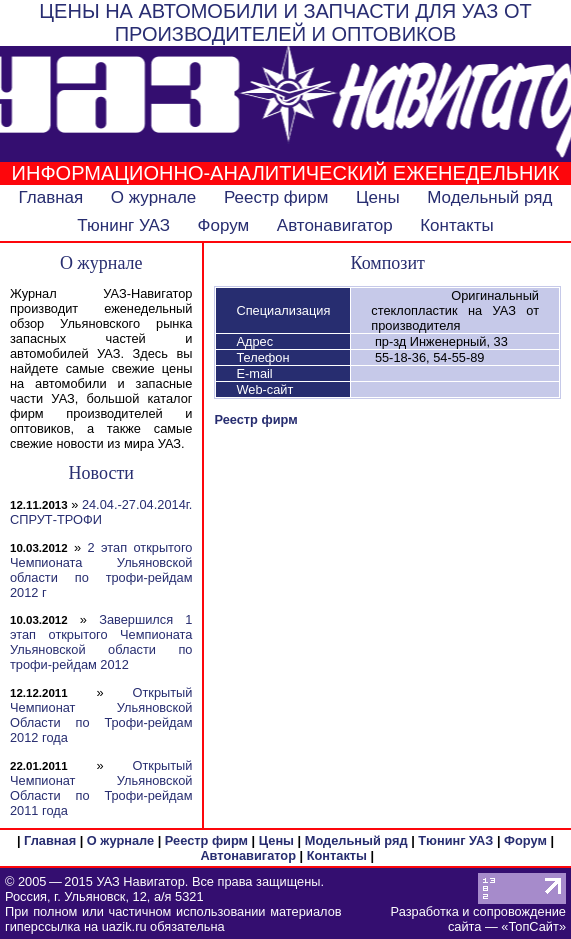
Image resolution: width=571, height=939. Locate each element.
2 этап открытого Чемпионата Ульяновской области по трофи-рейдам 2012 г (101, 570)
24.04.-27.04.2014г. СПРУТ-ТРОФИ (101, 512)
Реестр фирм (276, 197)
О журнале (154, 197)
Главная (51, 197)
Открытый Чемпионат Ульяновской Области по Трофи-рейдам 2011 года (101, 788)
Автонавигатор (335, 225)
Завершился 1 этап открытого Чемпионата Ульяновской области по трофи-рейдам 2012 (101, 642)
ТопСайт (533, 926)
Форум (224, 225)
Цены (378, 197)
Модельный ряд (489, 197)
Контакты (456, 225)
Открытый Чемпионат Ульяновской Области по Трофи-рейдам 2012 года (101, 715)
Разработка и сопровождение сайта (478, 919)
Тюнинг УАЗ (123, 225)
